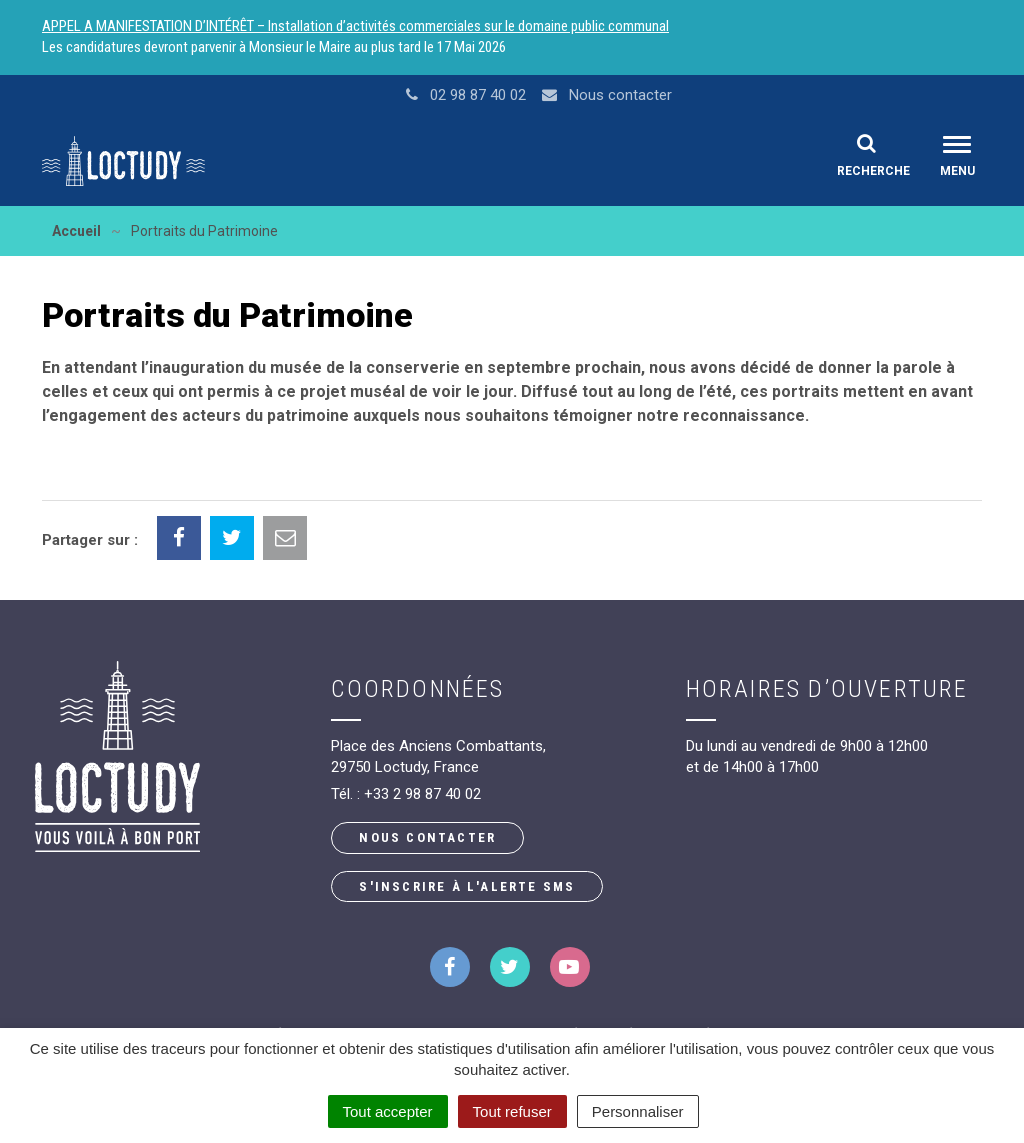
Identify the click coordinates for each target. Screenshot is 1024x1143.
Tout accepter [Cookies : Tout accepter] (388, 1111)
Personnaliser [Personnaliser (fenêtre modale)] (638, 1111)
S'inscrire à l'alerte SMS (467, 886)
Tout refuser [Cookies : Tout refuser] (512, 1111)
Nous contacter (427, 837)
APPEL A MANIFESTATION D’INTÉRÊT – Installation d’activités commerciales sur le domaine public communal (355, 26)
